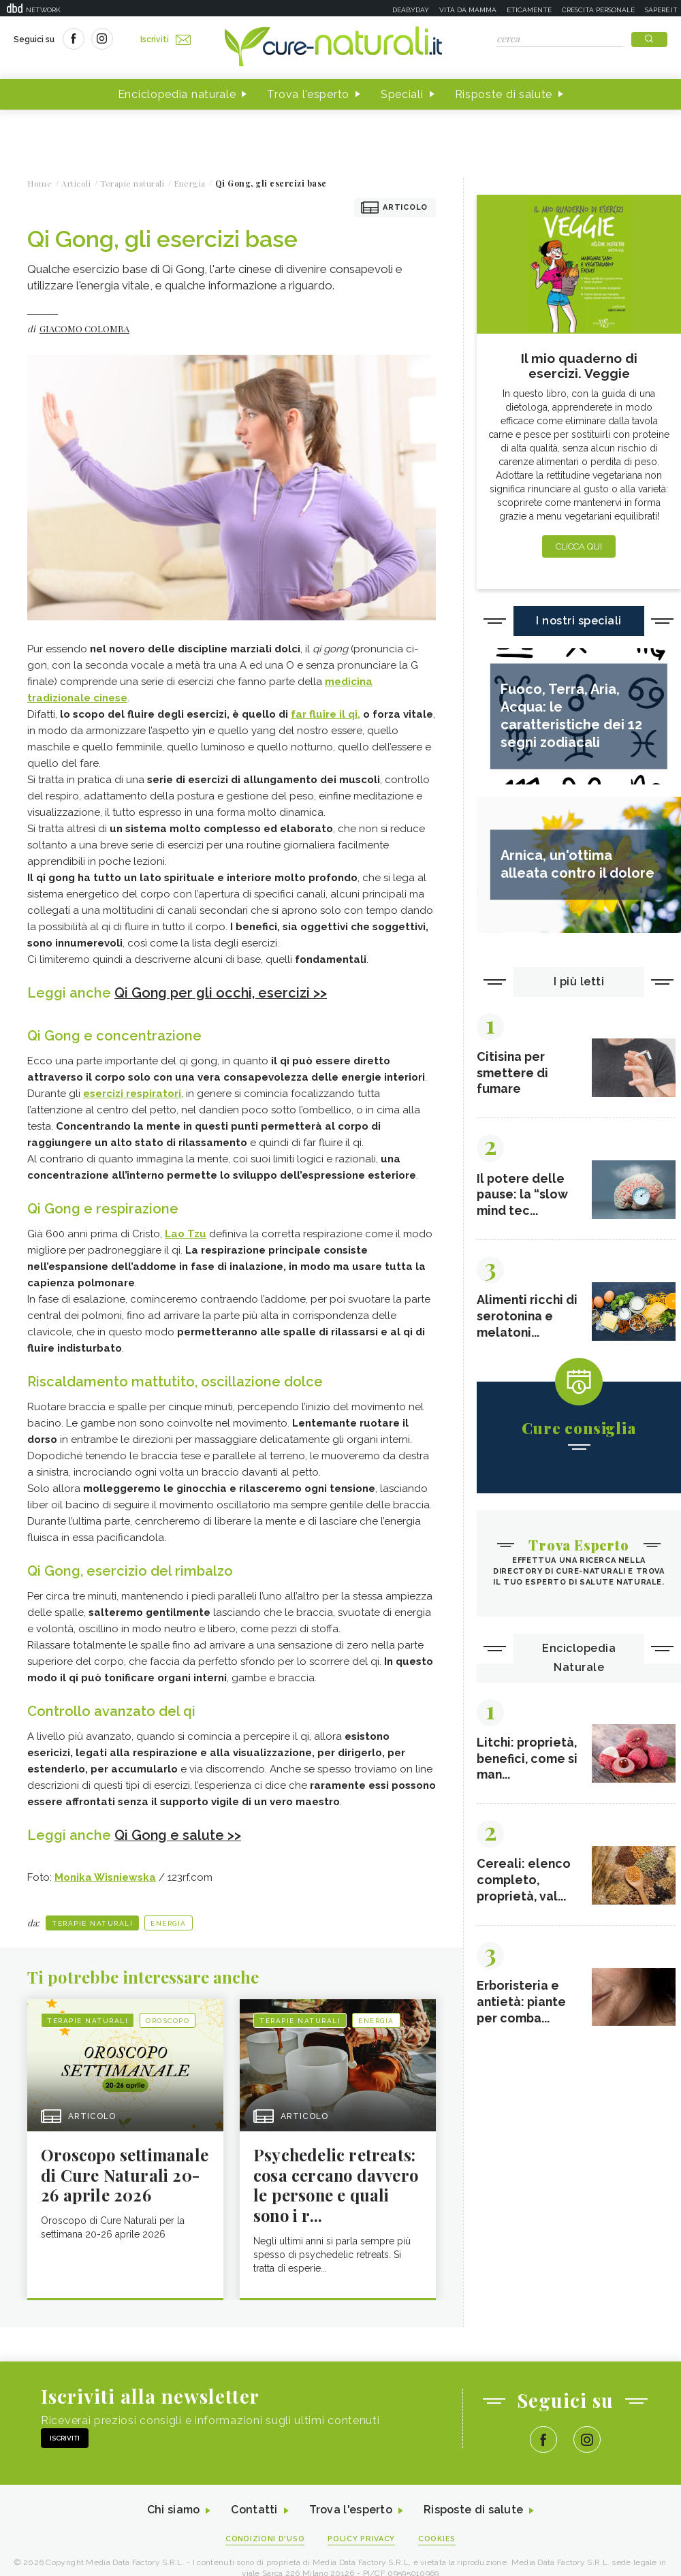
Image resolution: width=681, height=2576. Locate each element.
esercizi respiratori (132, 1093)
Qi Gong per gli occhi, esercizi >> (221, 993)
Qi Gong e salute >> (178, 1834)
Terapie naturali (92, 1922)
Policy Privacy (362, 2538)
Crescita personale (598, 10)
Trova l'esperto (308, 94)
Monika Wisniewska (105, 1876)
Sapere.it (661, 10)
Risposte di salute (504, 94)
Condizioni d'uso (265, 2538)
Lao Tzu (185, 1233)
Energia (169, 1922)
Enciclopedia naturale (177, 94)
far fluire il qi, (325, 714)
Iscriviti (165, 39)
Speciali (402, 94)
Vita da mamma (467, 10)
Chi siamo (173, 2510)
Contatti (254, 2510)
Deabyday (410, 10)
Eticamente (529, 10)
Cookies (438, 2538)
